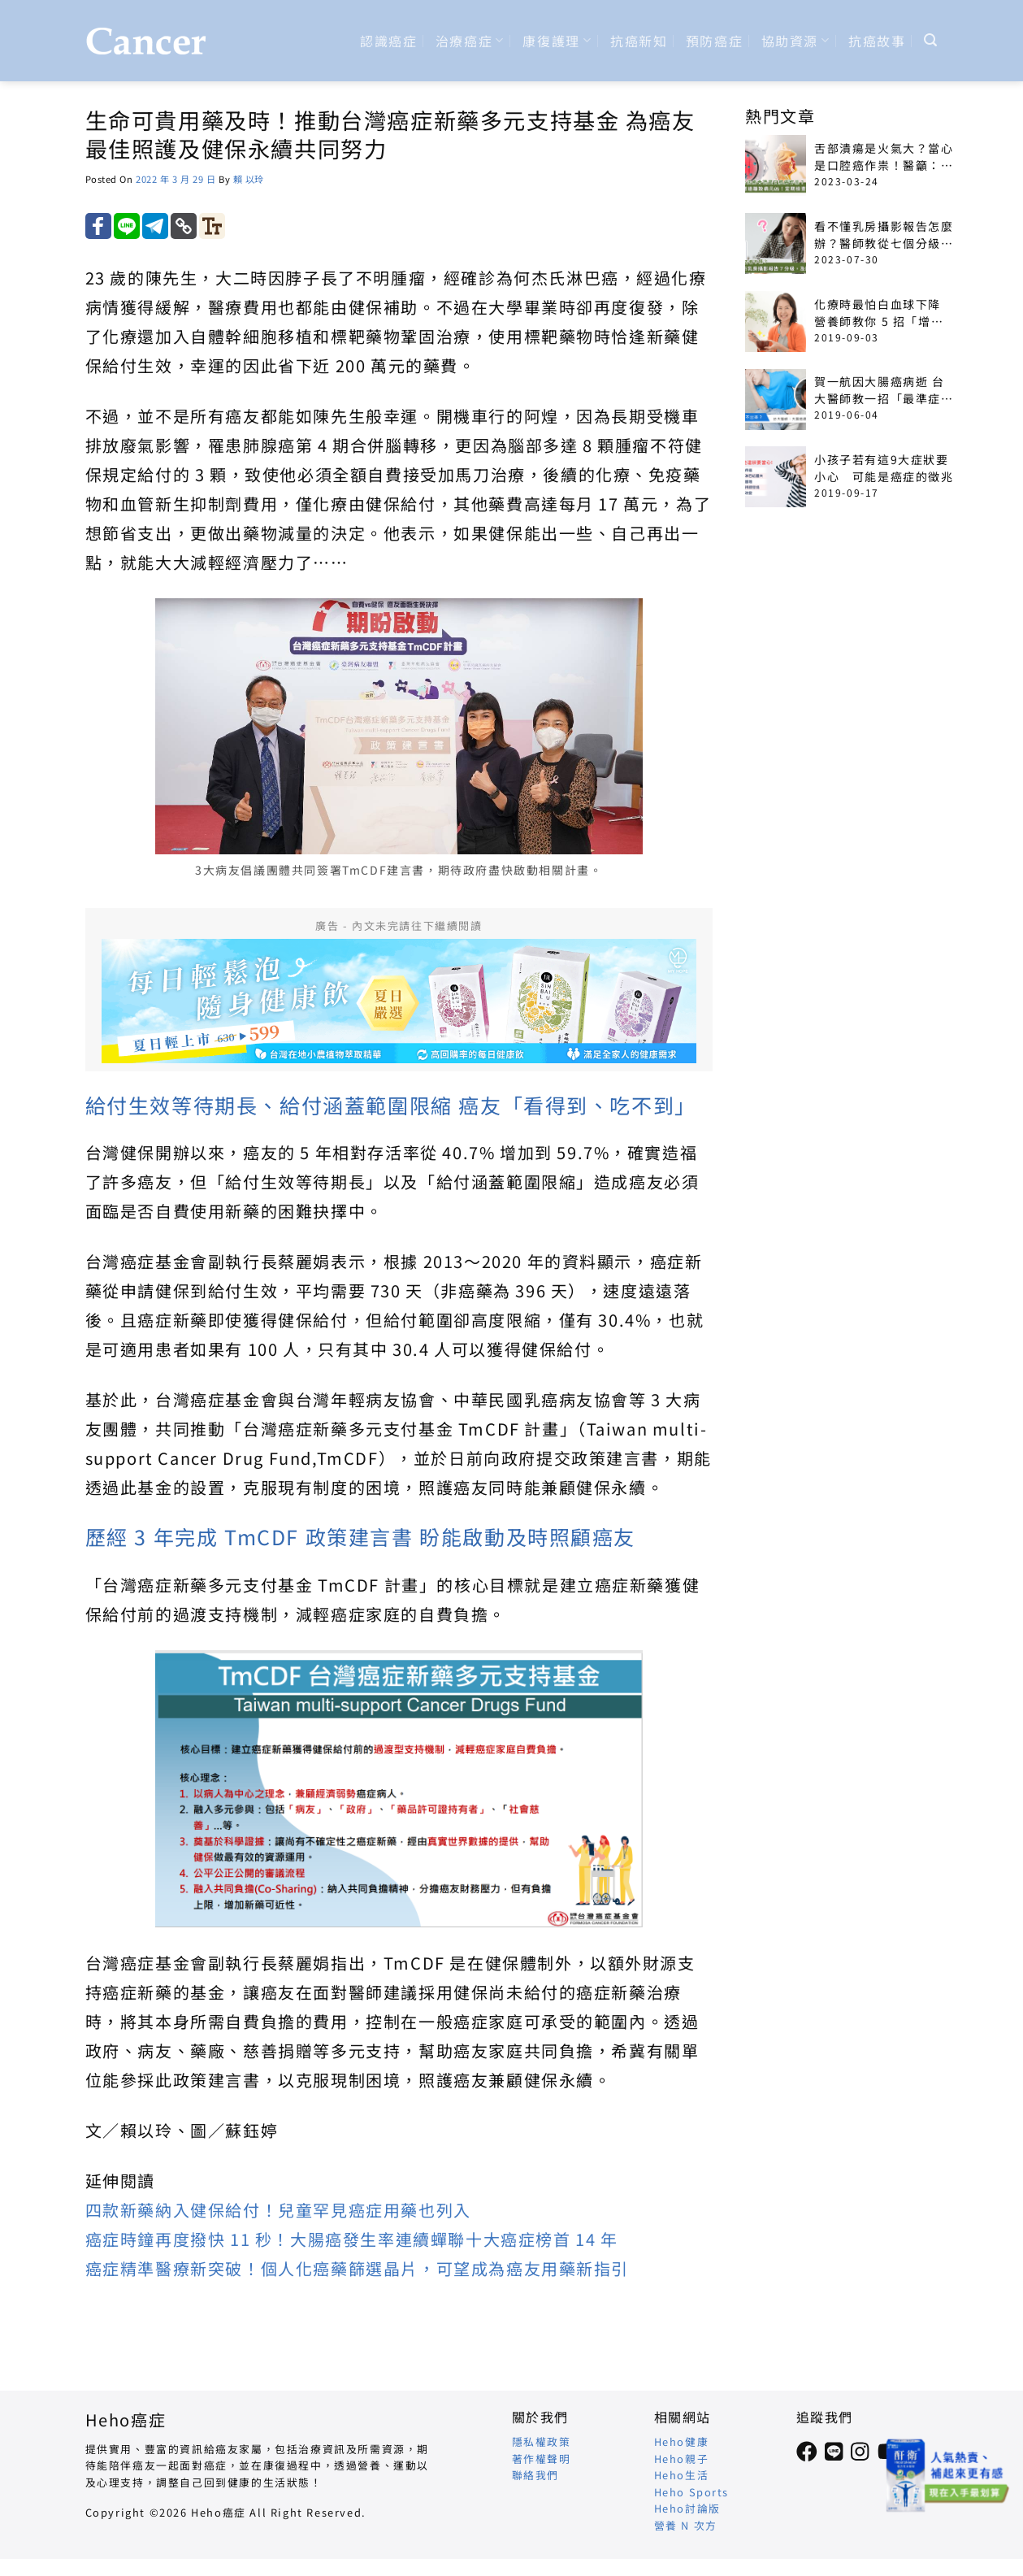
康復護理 (557, 40)
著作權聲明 (541, 2458)
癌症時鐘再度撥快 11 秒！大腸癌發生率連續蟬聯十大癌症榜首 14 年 (351, 2239)
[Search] (931, 40)
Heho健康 (681, 2441)
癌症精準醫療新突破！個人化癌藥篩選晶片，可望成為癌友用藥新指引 (357, 2268)
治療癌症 (470, 40)
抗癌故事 (876, 40)
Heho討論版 (687, 2508)
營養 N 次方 (685, 2525)
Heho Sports (692, 2492)
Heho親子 (681, 2458)
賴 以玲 (248, 178)
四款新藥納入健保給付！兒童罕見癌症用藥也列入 (278, 2210)
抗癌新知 (638, 40)
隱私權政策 (541, 2441)
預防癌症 (714, 40)
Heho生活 (681, 2475)
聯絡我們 (535, 2475)
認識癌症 (388, 40)
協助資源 (795, 40)
